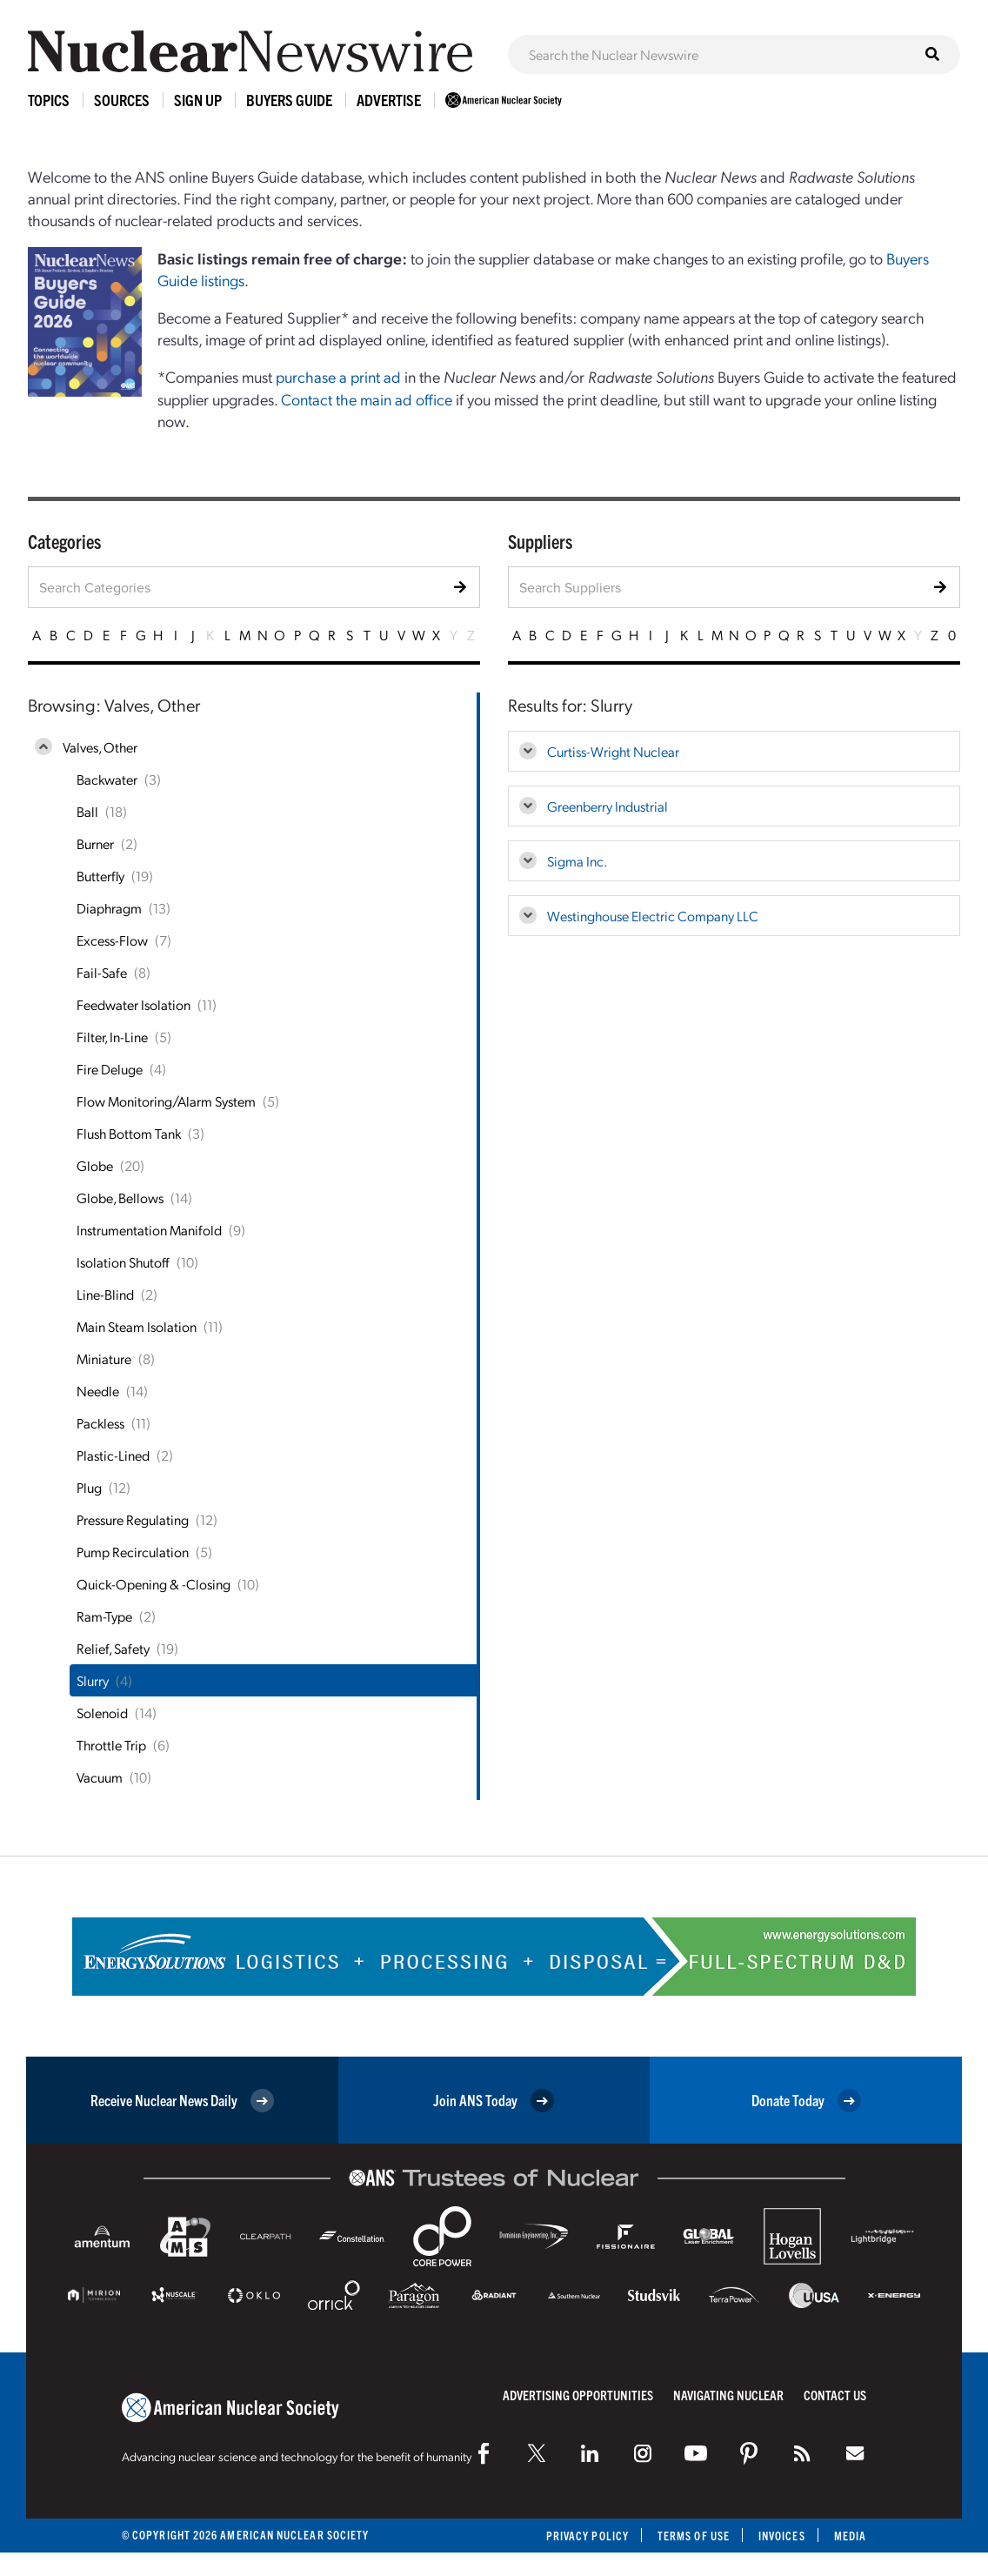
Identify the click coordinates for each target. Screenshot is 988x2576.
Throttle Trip (111, 1745)
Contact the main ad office (366, 399)
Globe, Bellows (120, 1197)
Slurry (93, 1680)
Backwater (107, 779)
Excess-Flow (112, 940)
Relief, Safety (113, 1648)
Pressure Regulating (133, 1519)
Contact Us (835, 2394)
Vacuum (100, 1777)
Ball (87, 811)
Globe (95, 1165)
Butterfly (100, 875)
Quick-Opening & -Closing (153, 1584)
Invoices (781, 2535)
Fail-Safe (102, 972)
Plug (89, 1487)
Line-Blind (105, 1294)
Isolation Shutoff (123, 1262)
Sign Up (198, 100)
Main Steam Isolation (137, 1326)
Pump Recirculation (133, 1551)
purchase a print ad (338, 376)
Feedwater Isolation (133, 1004)
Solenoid (102, 1712)
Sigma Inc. (577, 861)
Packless (100, 1423)
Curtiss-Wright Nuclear (613, 751)
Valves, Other (100, 747)
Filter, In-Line (112, 1036)
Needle (98, 1391)
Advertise (389, 100)
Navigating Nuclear (728, 2394)
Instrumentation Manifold (149, 1230)
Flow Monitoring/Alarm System (166, 1101)
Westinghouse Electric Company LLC (652, 916)
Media (850, 2535)
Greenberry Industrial (607, 806)
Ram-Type (104, 1616)
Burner (95, 843)
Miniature (104, 1358)
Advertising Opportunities (578, 2394)
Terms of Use (694, 2535)
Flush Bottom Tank (129, 1133)
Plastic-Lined (113, 1455)
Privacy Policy (587, 2535)
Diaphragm (109, 908)
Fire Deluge (110, 1069)
